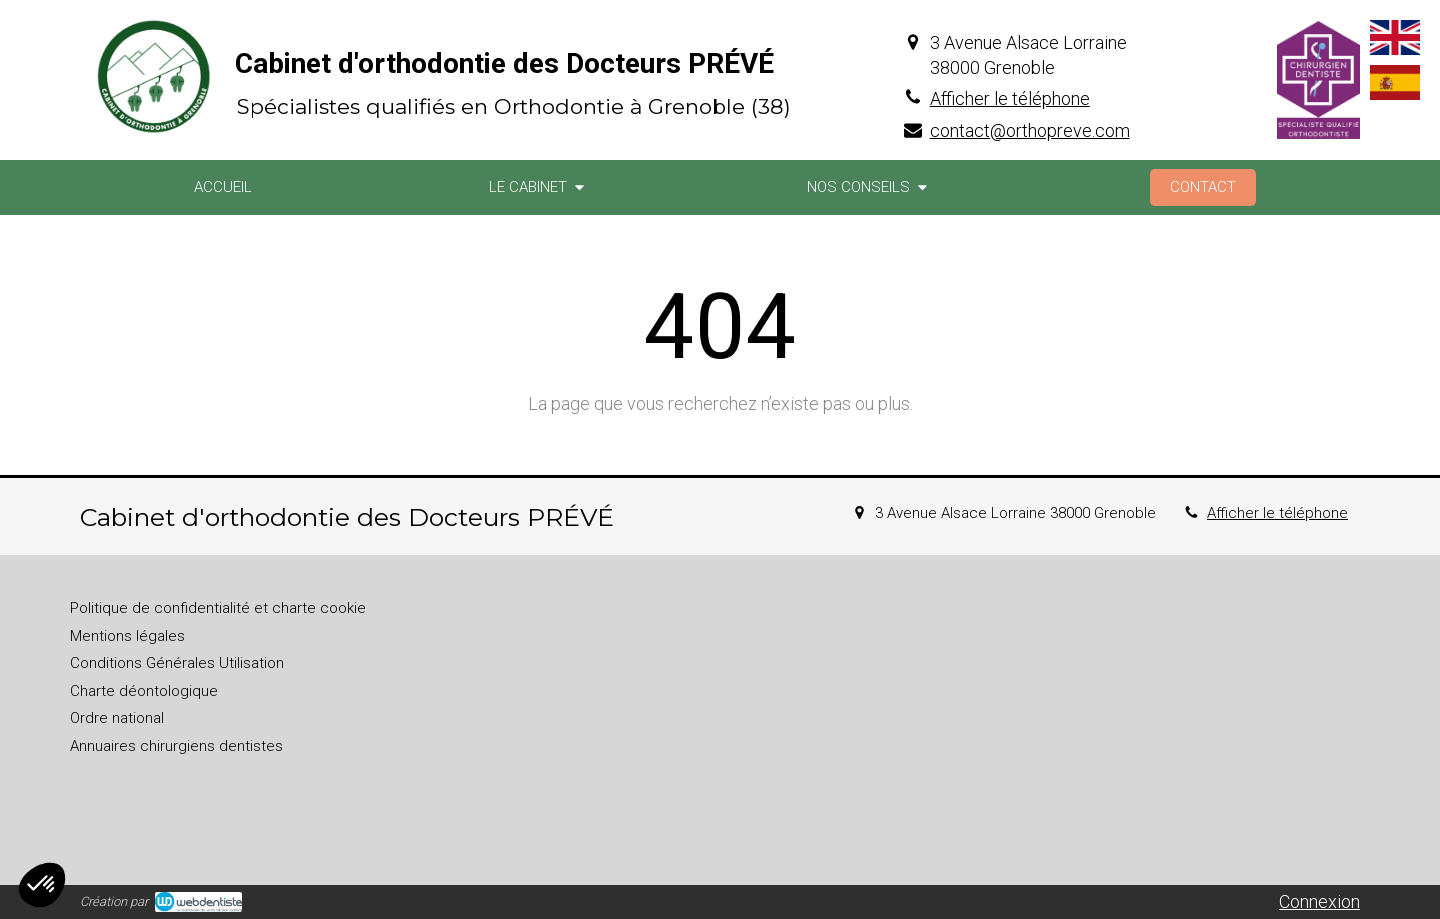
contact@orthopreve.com (1030, 130)
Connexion (1319, 901)
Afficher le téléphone (1010, 98)
